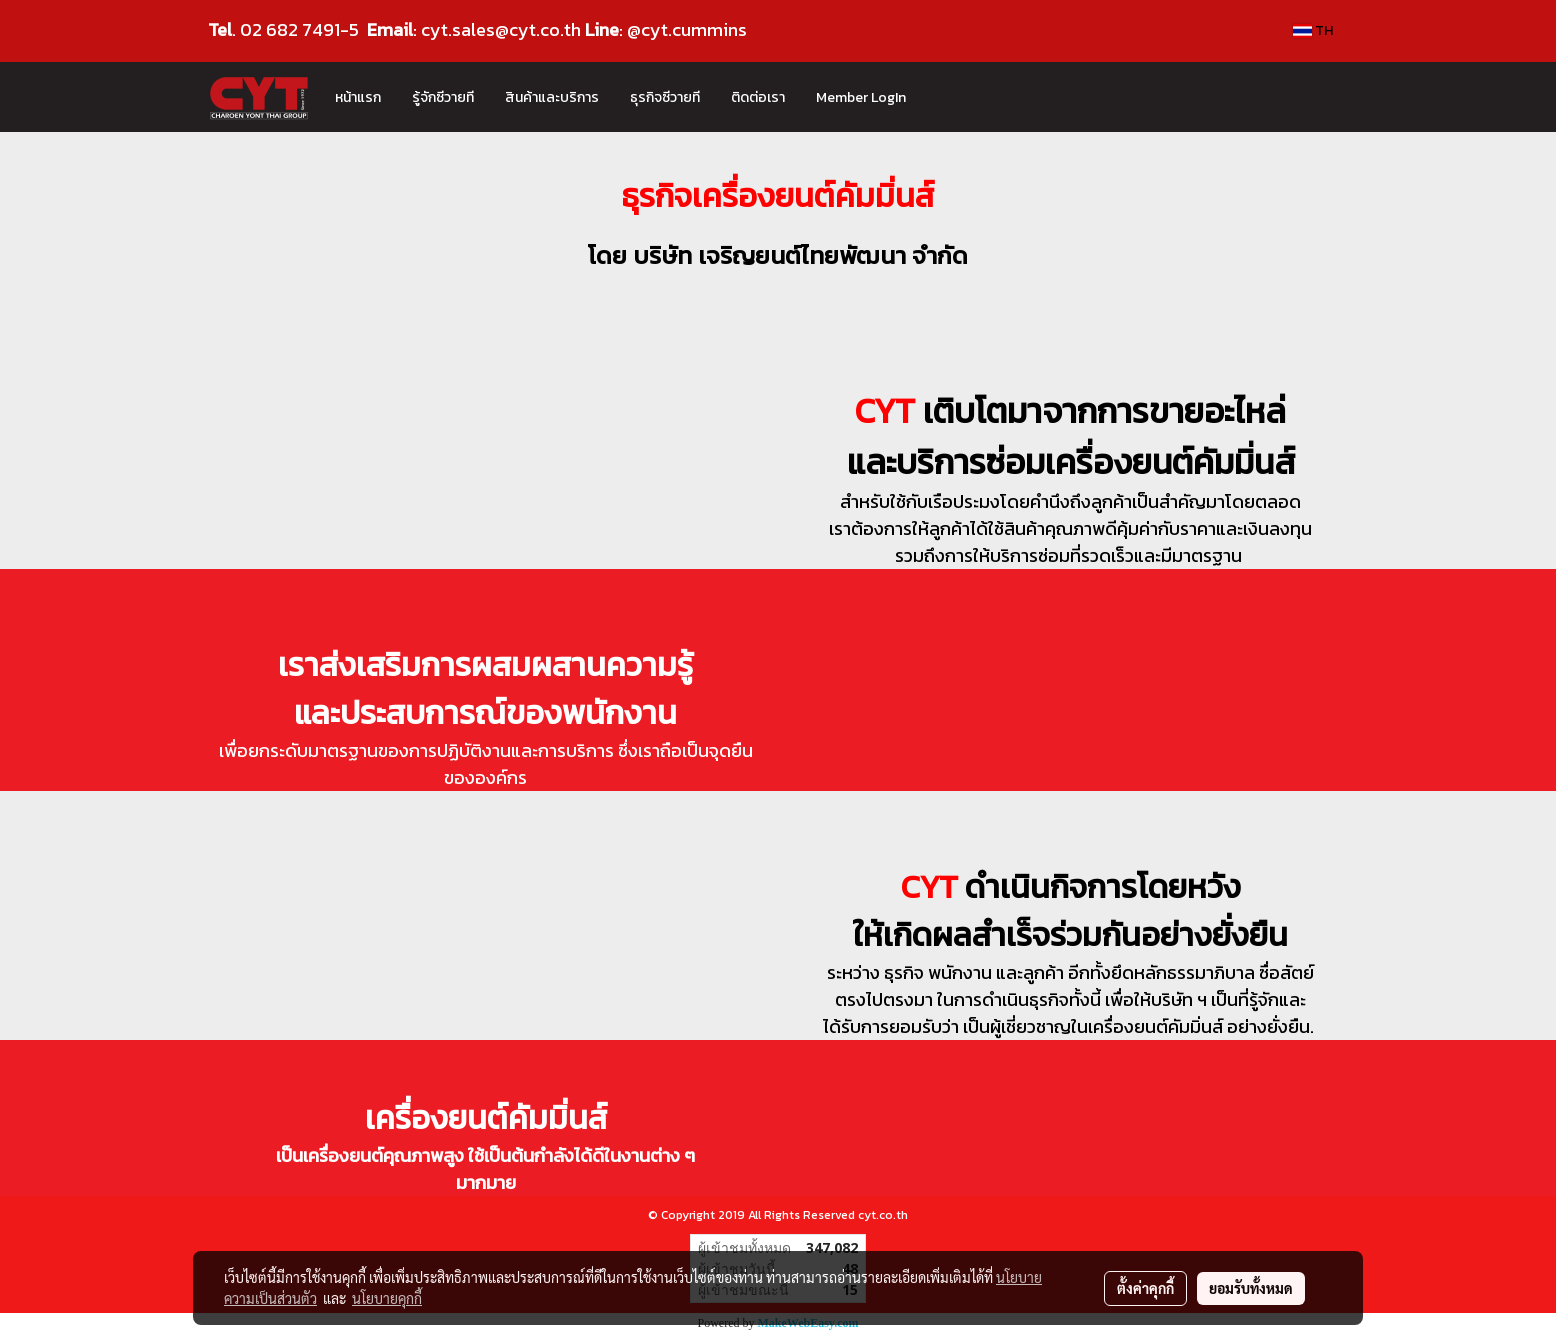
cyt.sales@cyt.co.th (501, 29)
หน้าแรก (358, 97)
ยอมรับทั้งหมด (1251, 1288)
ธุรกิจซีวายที (665, 97)
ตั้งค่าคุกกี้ (1145, 1288)
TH (1313, 30)
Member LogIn (861, 97)
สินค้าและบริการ (552, 97)
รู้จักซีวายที (443, 97)
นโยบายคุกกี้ (387, 1298)
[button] (939, 97)
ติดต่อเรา (758, 97)
